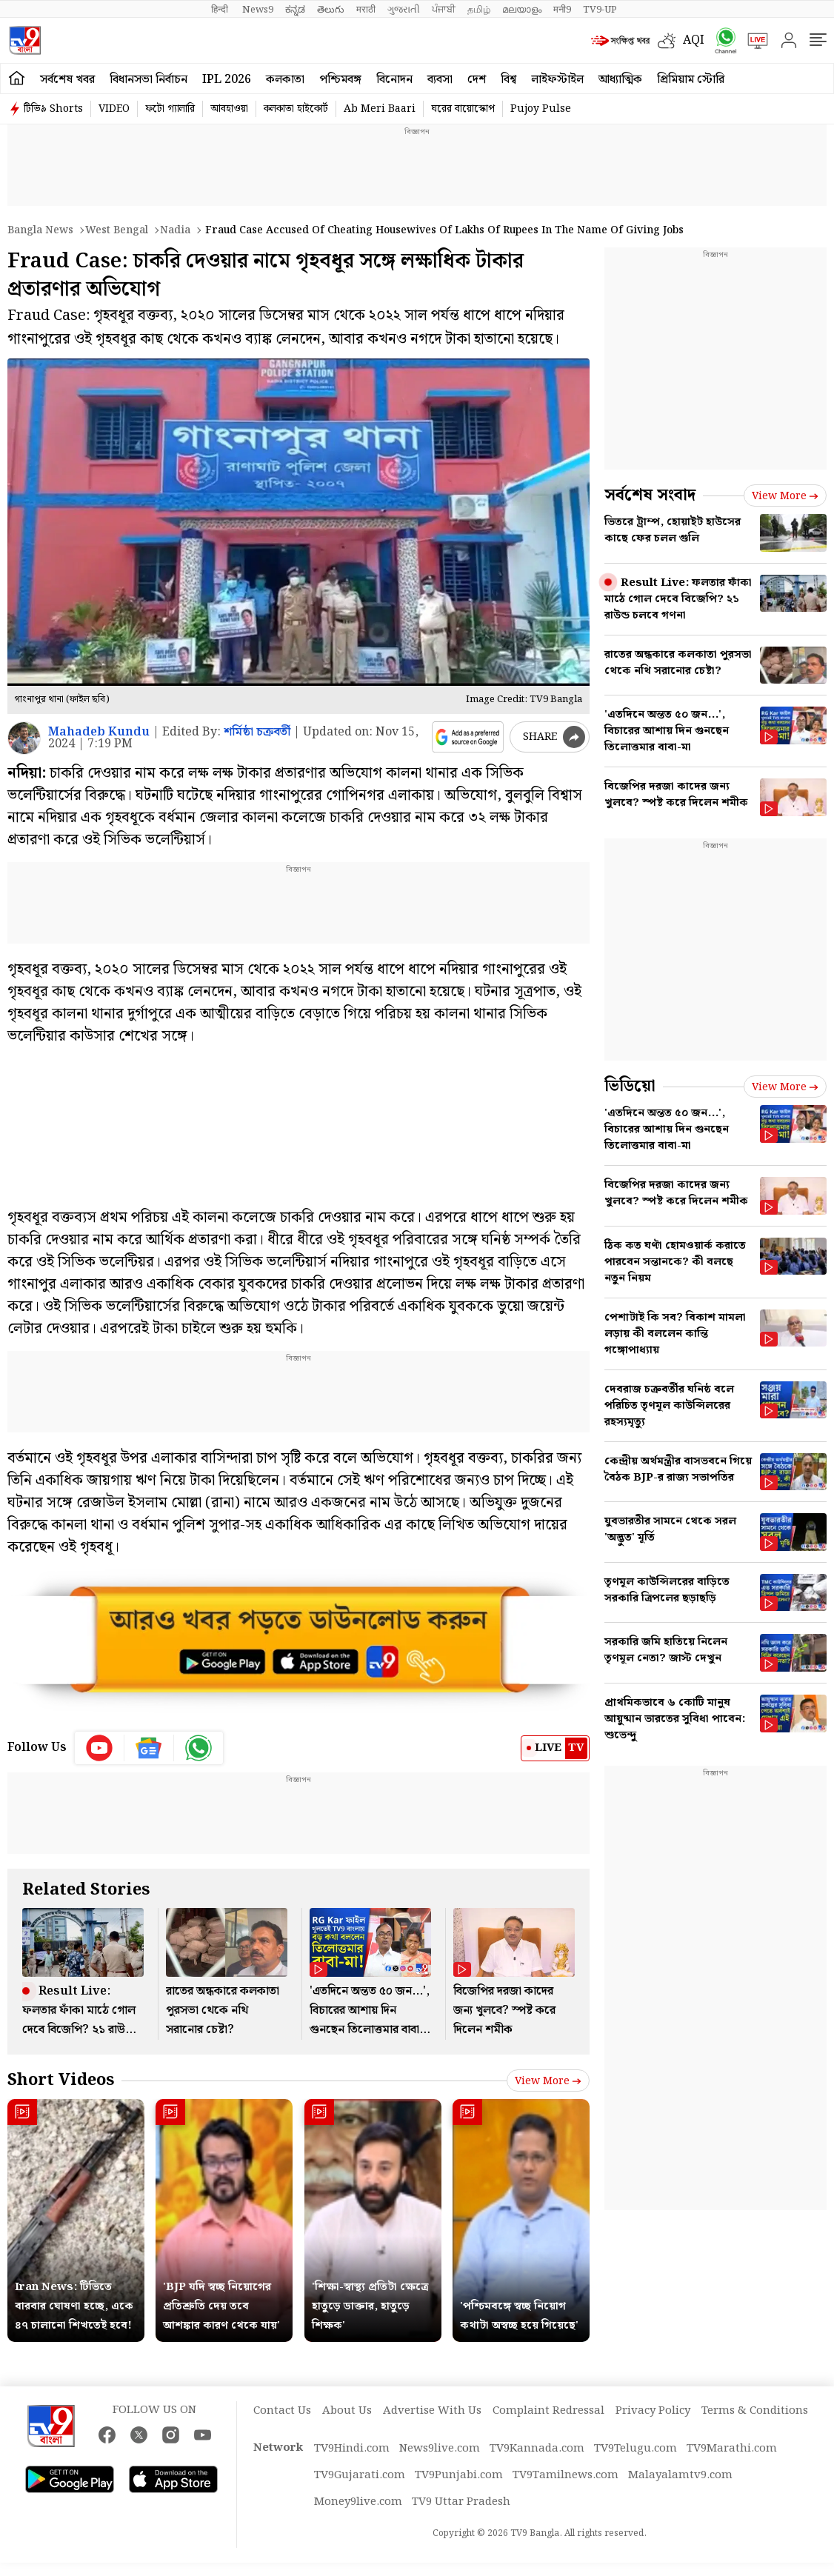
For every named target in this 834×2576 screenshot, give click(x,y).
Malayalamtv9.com (680, 2475)
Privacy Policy (653, 2411)
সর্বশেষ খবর (67, 79)
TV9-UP (600, 9)
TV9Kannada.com (537, 2448)
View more (548, 2081)
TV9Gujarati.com (359, 2475)
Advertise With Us (432, 2411)
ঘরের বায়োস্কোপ (463, 109)
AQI (693, 40)
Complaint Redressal (548, 2411)
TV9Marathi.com (732, 2448)
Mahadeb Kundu (99, 732)
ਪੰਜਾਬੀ (444, 9)
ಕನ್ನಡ (295, 9)
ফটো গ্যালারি (170, 109)
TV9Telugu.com (635, 2448)
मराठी (366, 9)
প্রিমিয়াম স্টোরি (690, 79)
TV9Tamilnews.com (565, 2475)
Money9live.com (358, 2502)
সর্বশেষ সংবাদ (649, 495)
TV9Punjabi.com (459, 2475)
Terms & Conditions (754, 2411)
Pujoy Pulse (540, 109)
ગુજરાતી (403, 9)
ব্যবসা (440, 79)
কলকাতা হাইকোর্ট (296, 109)
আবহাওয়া (229, 109)
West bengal (116, 230)
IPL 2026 (226, 79)
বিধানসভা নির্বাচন (148, 79)
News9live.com (439, 2448)
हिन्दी (220, 9)
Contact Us (282, 2411)
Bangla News (40, 230)
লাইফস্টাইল (557, 79)
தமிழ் (478, 9)
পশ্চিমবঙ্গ (340, 79)
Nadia (175, 230)
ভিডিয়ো (629, 1086)
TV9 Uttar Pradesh (461, 2502)
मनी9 (562, 9)
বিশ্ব (508, 79)
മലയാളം (521, 9)
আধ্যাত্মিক (620, 79)
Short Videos (60, 2080)
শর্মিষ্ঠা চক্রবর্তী (257, 732)
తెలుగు (330, 9)
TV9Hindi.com (352, 2448)
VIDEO (114, 109)
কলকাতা (285, 79)
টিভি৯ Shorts (53, 109)
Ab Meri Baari (380, 109)
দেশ (476, 79)
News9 (257, 9)
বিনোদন (394, 79)
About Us (347, 2411)
